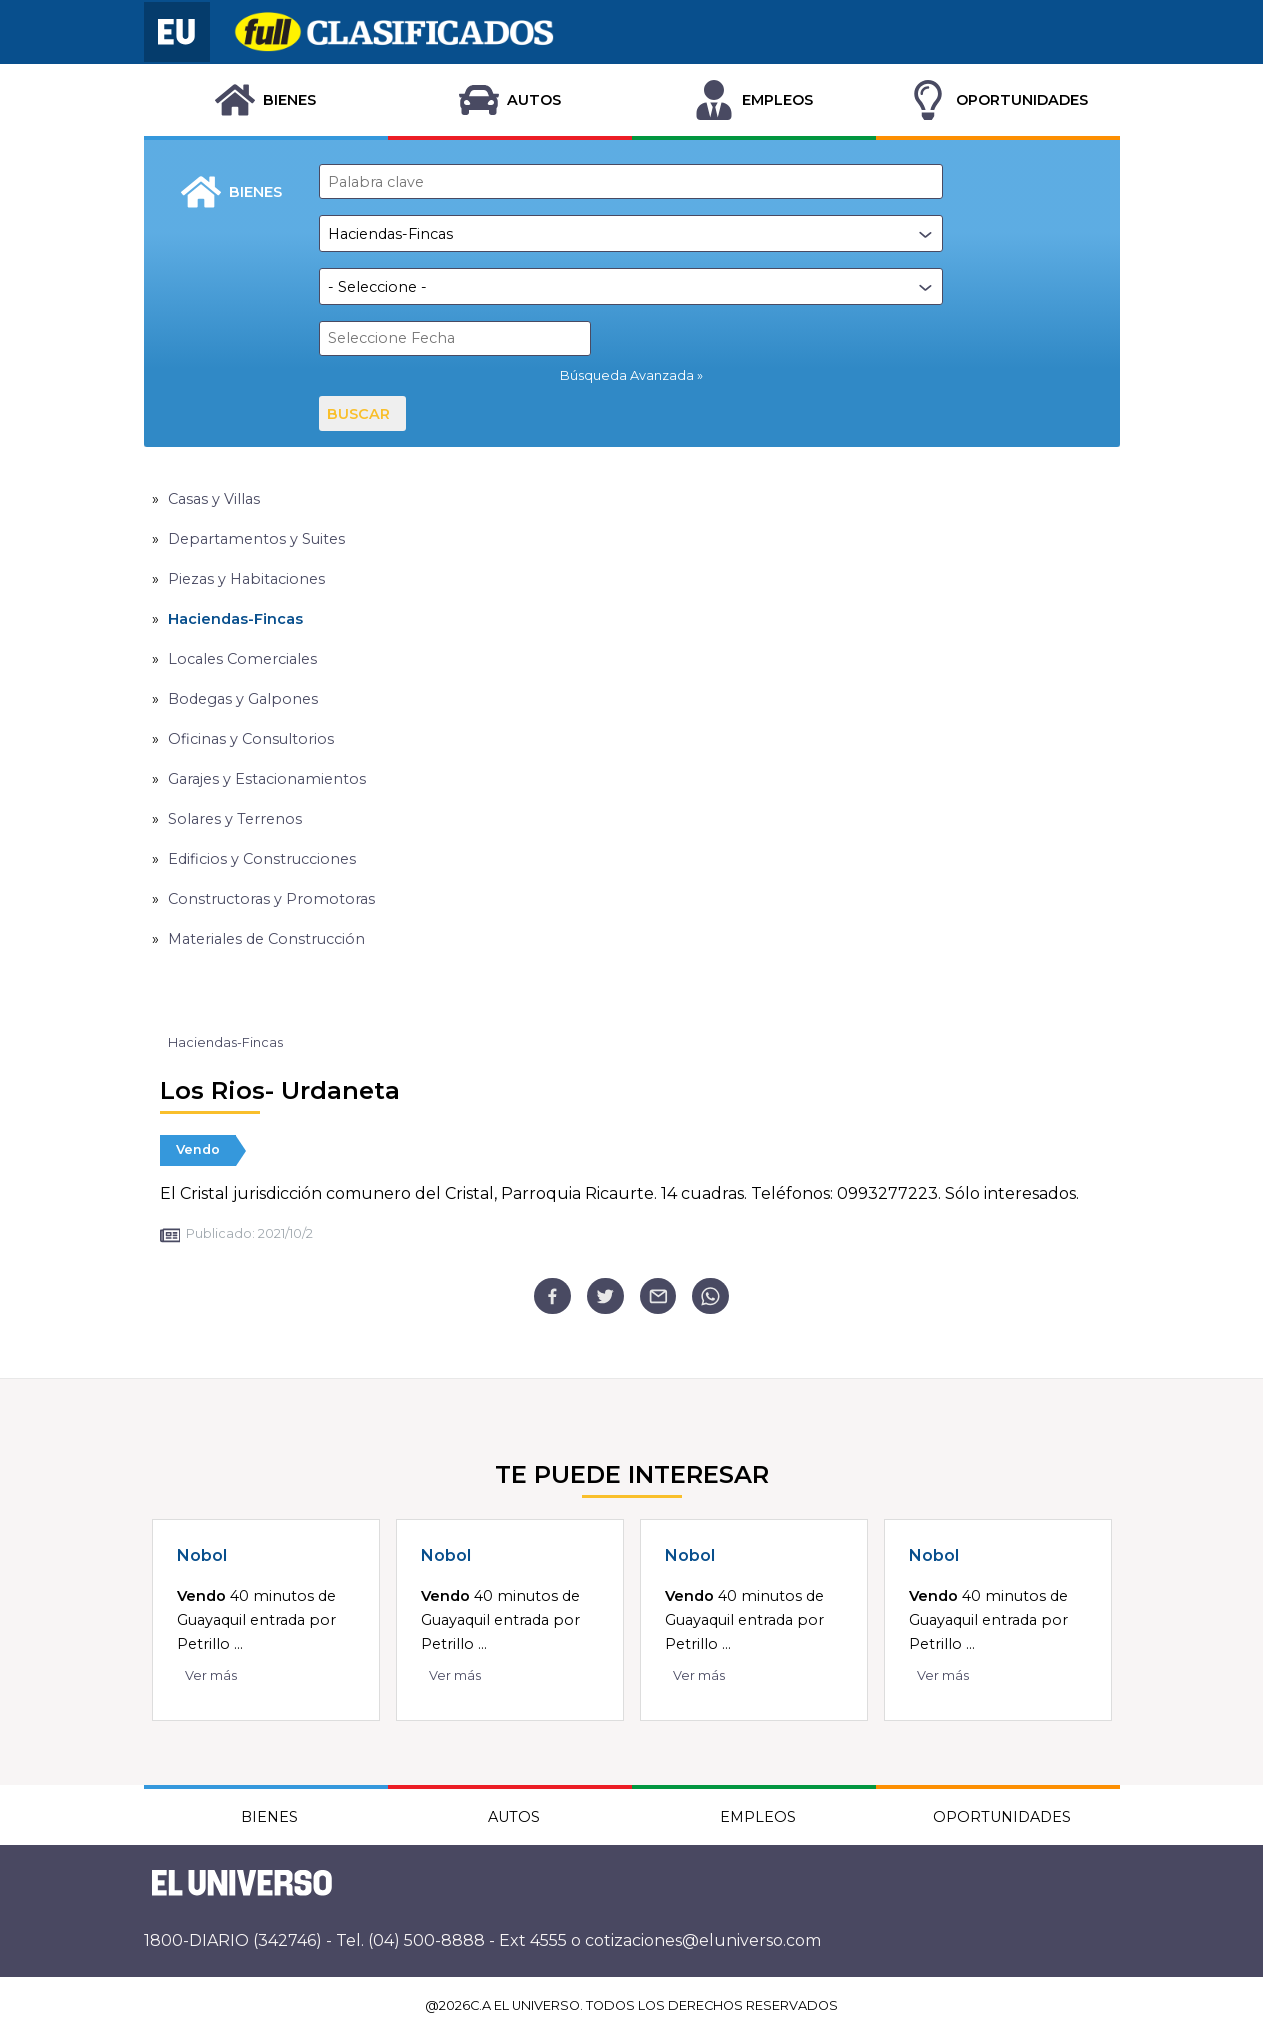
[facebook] (552, 1296)
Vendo (198, 1149)
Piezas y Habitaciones (246, 579)
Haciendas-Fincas (235, 619)
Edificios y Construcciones (262, 859)
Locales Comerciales (242, 659)
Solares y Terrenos (235, 819)
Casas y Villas (214, 499)
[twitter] (605, 1296)
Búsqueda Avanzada (627, 375)
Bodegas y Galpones (243, 699)
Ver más (211, 1675)
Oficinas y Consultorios (251, 739)
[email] (658, 1296)
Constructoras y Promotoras (271, 899)
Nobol (202, 1555)
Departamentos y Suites (256, 539)
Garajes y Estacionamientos (267, 779)
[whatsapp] (710, 1296)
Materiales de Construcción (266, 939)
